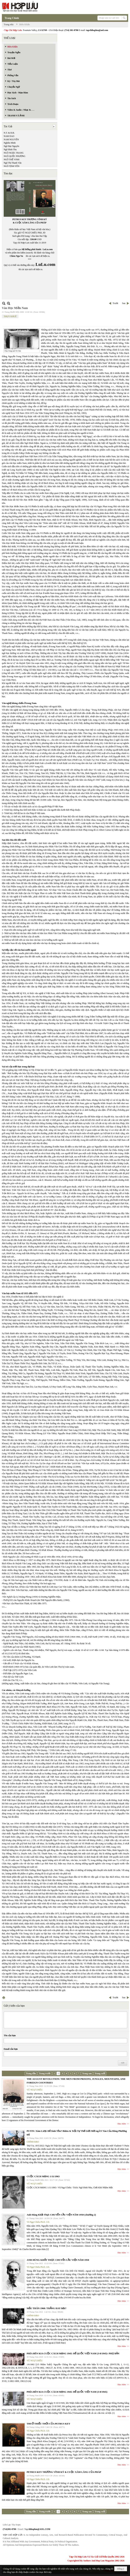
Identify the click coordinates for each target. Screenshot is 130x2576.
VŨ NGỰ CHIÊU (35, 2089)
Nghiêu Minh (10, 143)
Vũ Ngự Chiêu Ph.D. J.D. (38, 2222)
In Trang (4, 1998)
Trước (115, 303)
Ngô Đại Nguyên (11, 146)
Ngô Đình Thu (10, 149)
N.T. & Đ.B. (9, 133)
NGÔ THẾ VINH (11, 159)
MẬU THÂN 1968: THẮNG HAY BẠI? (46, 2308)
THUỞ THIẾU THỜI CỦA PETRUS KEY (48, 2423)
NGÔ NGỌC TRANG (13, 153)
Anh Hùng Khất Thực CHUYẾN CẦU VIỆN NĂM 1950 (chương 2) (61, 2214)
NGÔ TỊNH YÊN (11, 166)
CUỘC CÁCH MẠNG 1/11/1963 (43, 2176)
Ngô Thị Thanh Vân (12, 163)
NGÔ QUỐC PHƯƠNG (14, 156)
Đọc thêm (122, 2124)
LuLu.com (48, 249)
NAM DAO (9, 136)
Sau (123, 303)
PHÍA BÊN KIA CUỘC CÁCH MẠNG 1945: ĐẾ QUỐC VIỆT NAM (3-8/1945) (67, 2391)
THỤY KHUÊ (10, 316)
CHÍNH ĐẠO (33, 2141)
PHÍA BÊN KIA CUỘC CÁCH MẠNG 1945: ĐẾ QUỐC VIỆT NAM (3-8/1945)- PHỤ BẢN (73, 2353)
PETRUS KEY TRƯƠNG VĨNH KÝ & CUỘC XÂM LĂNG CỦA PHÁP (64, 2472)
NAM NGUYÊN (11, 139)
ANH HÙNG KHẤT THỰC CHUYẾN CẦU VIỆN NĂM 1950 (58, 2259)
